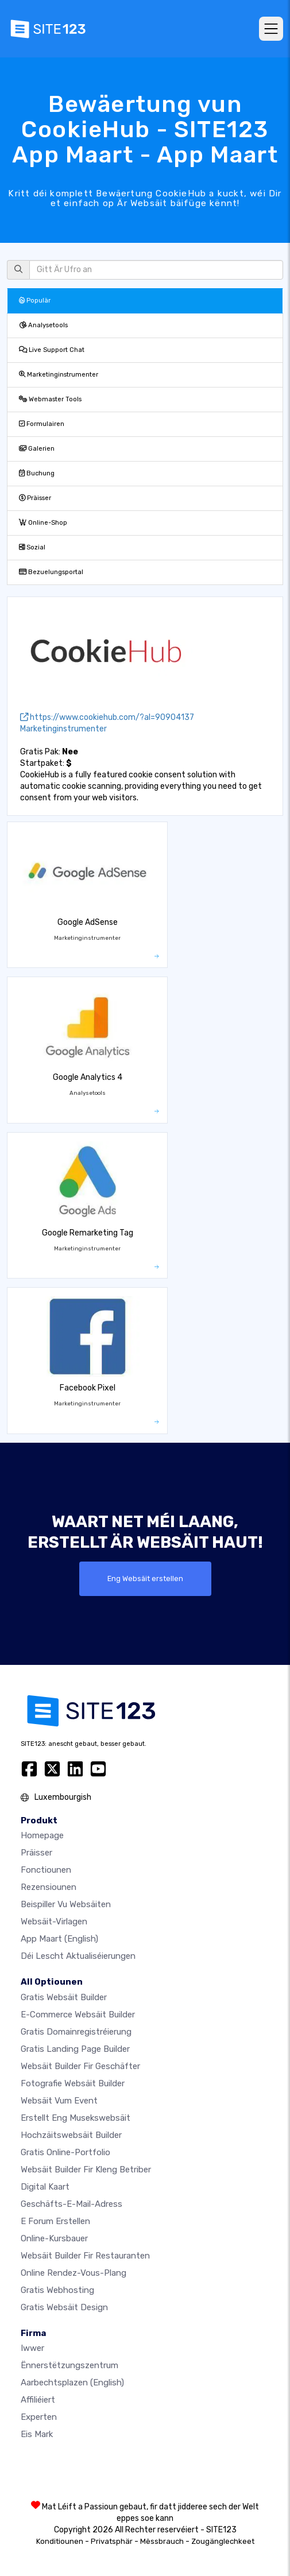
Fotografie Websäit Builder (73, 2083)
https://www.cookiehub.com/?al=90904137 (107, 717)
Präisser (35, 498)
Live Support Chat (51, 350)
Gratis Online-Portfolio (65, 2152)
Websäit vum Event (59, 2100)
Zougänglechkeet (222, 2541)
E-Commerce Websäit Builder (78, 2014)
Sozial (32, 547)
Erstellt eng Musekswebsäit (75, 2118)
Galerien (37, 448)
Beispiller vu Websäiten (66, 1904)
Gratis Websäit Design (64, 2307)
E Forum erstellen (55, 2221)
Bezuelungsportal (51, 572)
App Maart (59, 1939)
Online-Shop (43, 522)
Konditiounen (59, 2541)
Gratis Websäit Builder (64, 1997)
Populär (35, 300)
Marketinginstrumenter (58, 374)
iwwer (32, 2348)
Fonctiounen (46, 1870)
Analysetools (43, 325)
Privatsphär (112, 2541)
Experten (39, 2417)
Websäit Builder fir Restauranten (85, 2255)
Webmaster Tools (50, 399)
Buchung (37, 473)
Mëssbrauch (162, 2541)
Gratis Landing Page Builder (75, 2049)
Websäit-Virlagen (54, 1921)
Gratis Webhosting (57, 2290)
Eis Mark (37, 2434)
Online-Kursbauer (54, 2238)
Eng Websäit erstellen (145, 1578)
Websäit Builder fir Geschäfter (80, 2066)
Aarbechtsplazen (72, 2382)
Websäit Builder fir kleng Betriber (86, 2169)
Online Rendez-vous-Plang (73, 2273)
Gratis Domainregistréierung (76, 2032)
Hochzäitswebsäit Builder (71, 2135)
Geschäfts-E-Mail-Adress (71, 2204)
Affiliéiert (38, 2400)
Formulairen (41, 424)
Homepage (42, 1835)
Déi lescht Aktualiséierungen (78, 1956)
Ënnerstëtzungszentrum (69, 2365)
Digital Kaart (45, 2187)
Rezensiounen (48, 1887)
